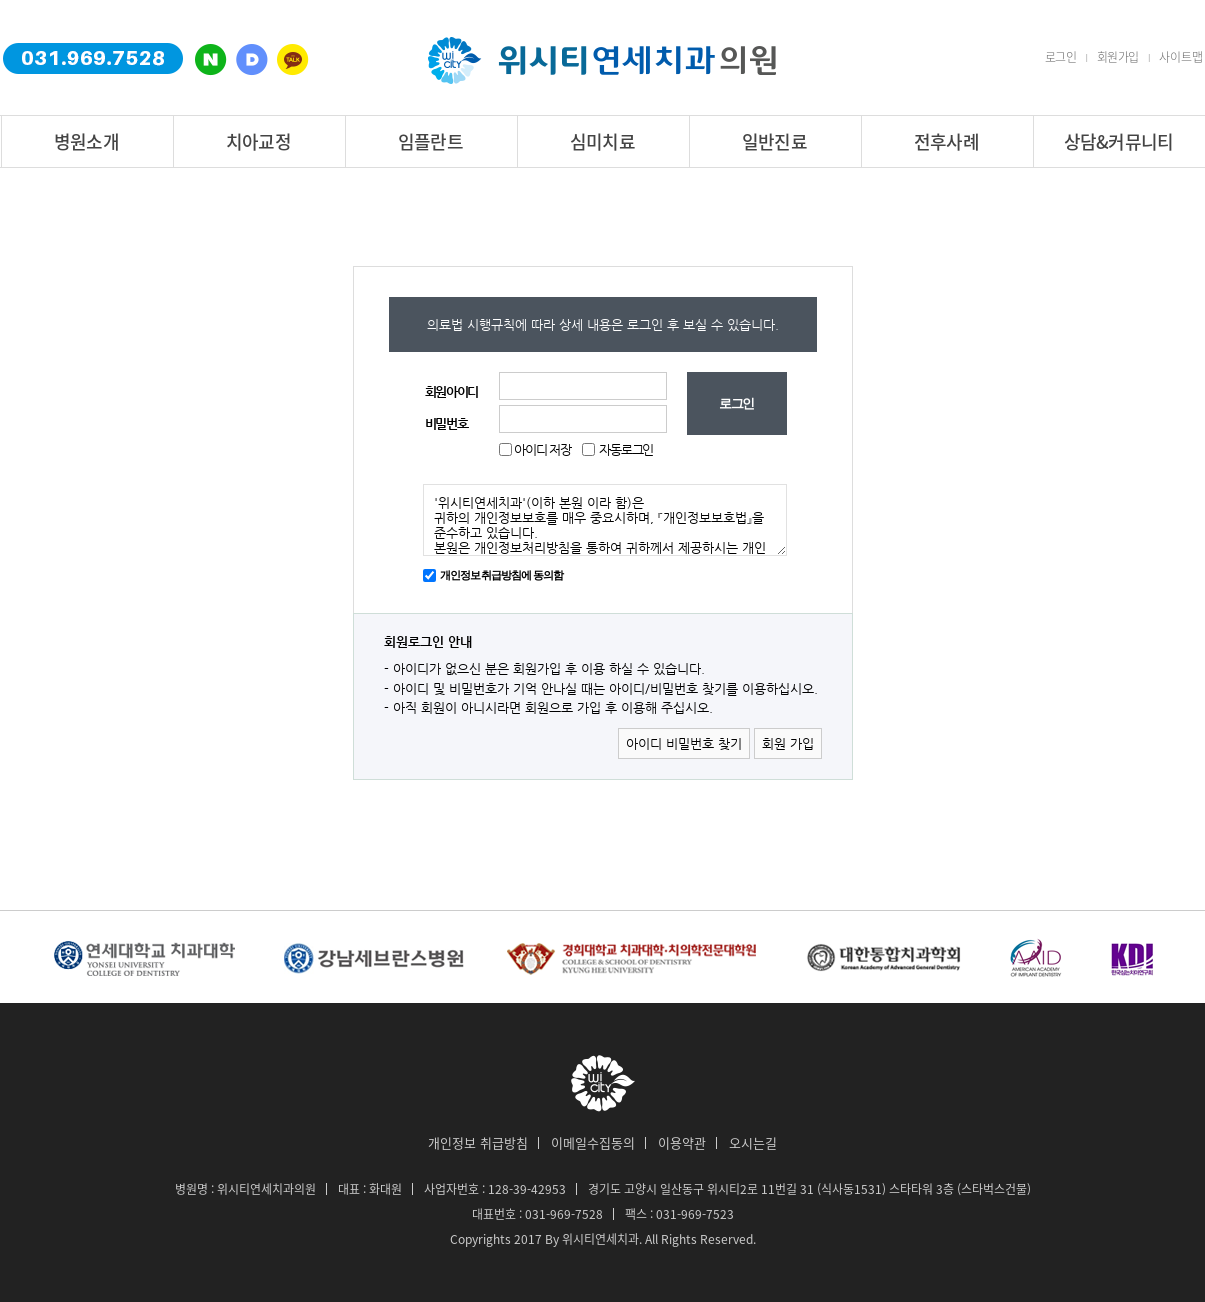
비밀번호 (446, 423)
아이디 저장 (541, 449)
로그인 (1060, 57)
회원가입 (1118, 57)
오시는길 (753, 1142)
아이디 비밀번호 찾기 (684, 743)
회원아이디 (452, 391)
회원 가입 (788, 743)
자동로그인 (626, 449)
